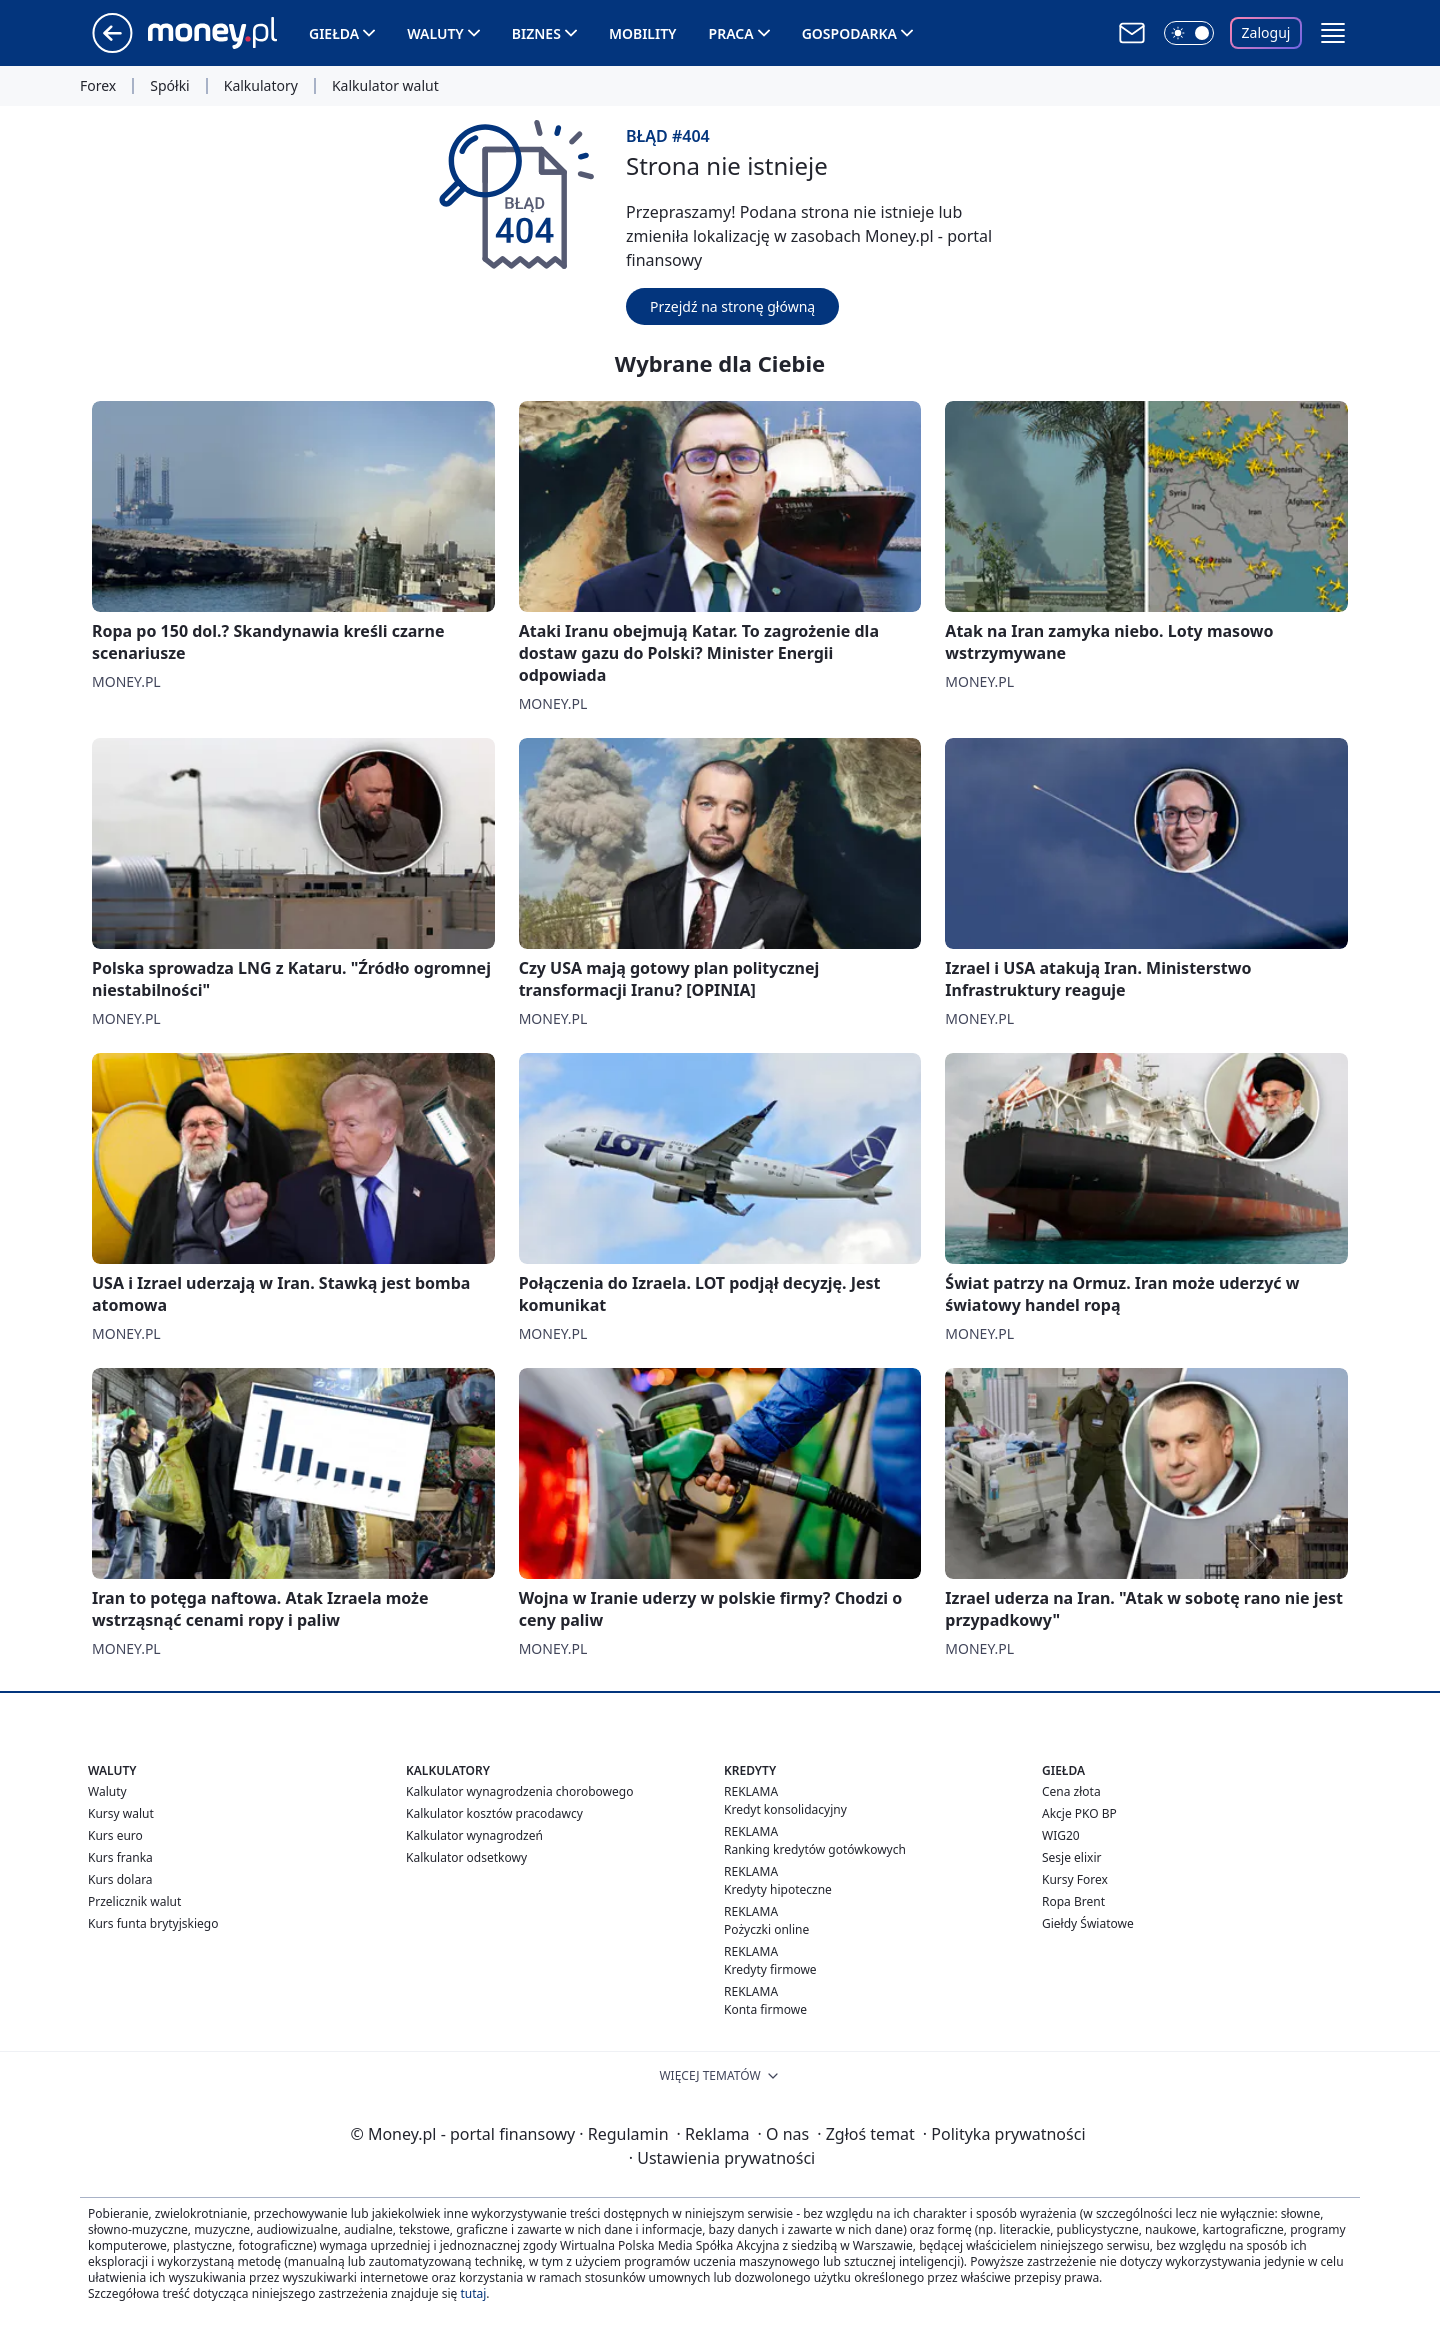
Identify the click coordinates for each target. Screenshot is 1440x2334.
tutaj (473, 2293)
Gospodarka (849, 33)
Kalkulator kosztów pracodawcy (494, 1813)
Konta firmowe (765, 2009)
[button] (1333, 33)
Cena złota (1071, 1791)
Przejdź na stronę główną (732, 306)
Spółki (169, 86)
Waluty (435, 33)
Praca (731, 33)
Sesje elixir (1071, 1857)
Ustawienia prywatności (722, 2158)
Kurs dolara (120, 1879)
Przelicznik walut (134, 1901)
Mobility (643, 33)
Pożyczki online (766, 1929)
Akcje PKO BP (1079, 1813)
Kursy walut (121, 1813)
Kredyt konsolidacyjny (785, 1809)
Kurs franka (120, 1857)
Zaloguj (1266, 32)
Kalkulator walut (385, 86)
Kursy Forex (1075, 1879)
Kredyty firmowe (770, 1969)
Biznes (536, 33)
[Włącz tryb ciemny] (1189, 33)
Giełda (334, 33)
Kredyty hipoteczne (778, 1889)
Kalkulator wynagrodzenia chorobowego (519, 1791)
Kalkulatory (261, 86)
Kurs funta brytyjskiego (153, 1923)
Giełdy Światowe (1088, 1923)
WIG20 (1061, 1835)
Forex (98, 86)
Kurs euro (115, 1835)
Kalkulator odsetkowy (466, 1857)
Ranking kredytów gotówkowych (815, 1849)
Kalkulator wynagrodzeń (474, 1835)
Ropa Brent (1073, 1901)
